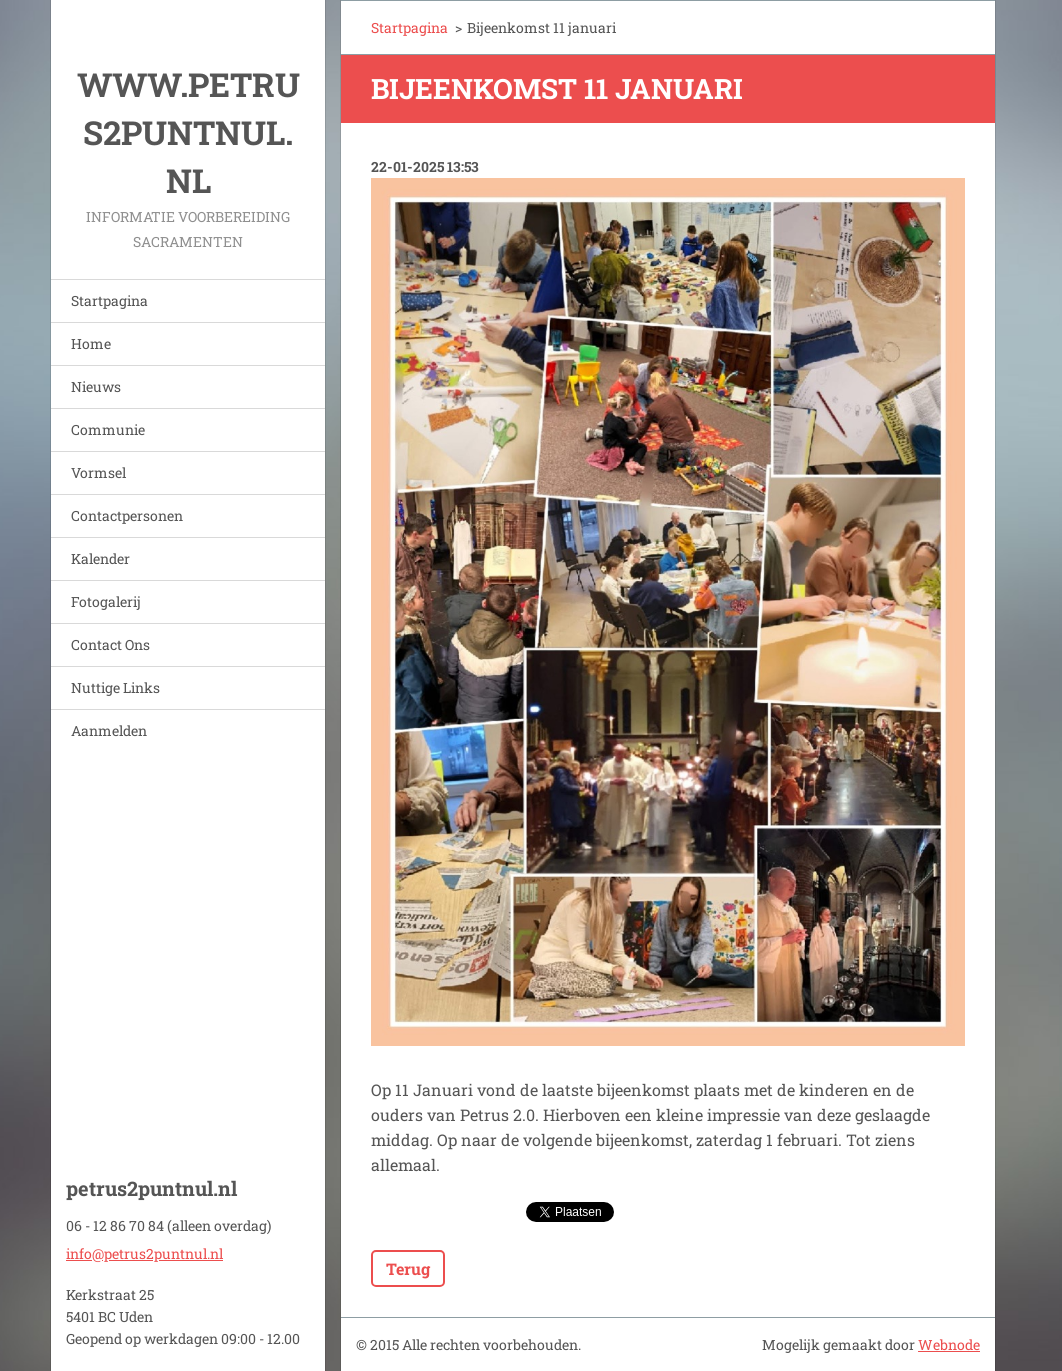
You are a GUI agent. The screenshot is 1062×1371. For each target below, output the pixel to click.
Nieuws (96, 386)
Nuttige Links (115, 687)
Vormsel (98, 472)
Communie (108, 429)
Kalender (100, 558)
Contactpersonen (127, 515)
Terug (408, 1268)
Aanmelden (109, 730)
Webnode (949, 1344)
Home (91, 343)
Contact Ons (110, 644)
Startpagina (109, 300)
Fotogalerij (106, 601)
